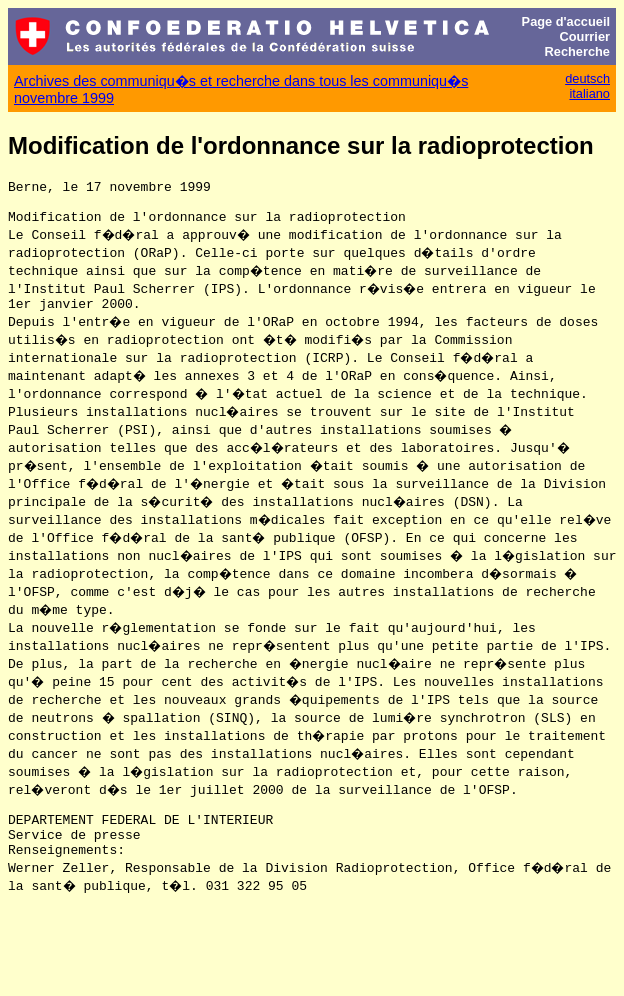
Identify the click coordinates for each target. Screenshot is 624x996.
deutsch (587, 78)
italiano (589, 93)
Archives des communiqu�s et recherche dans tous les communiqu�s (241, 81)
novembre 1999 (64, 98)
